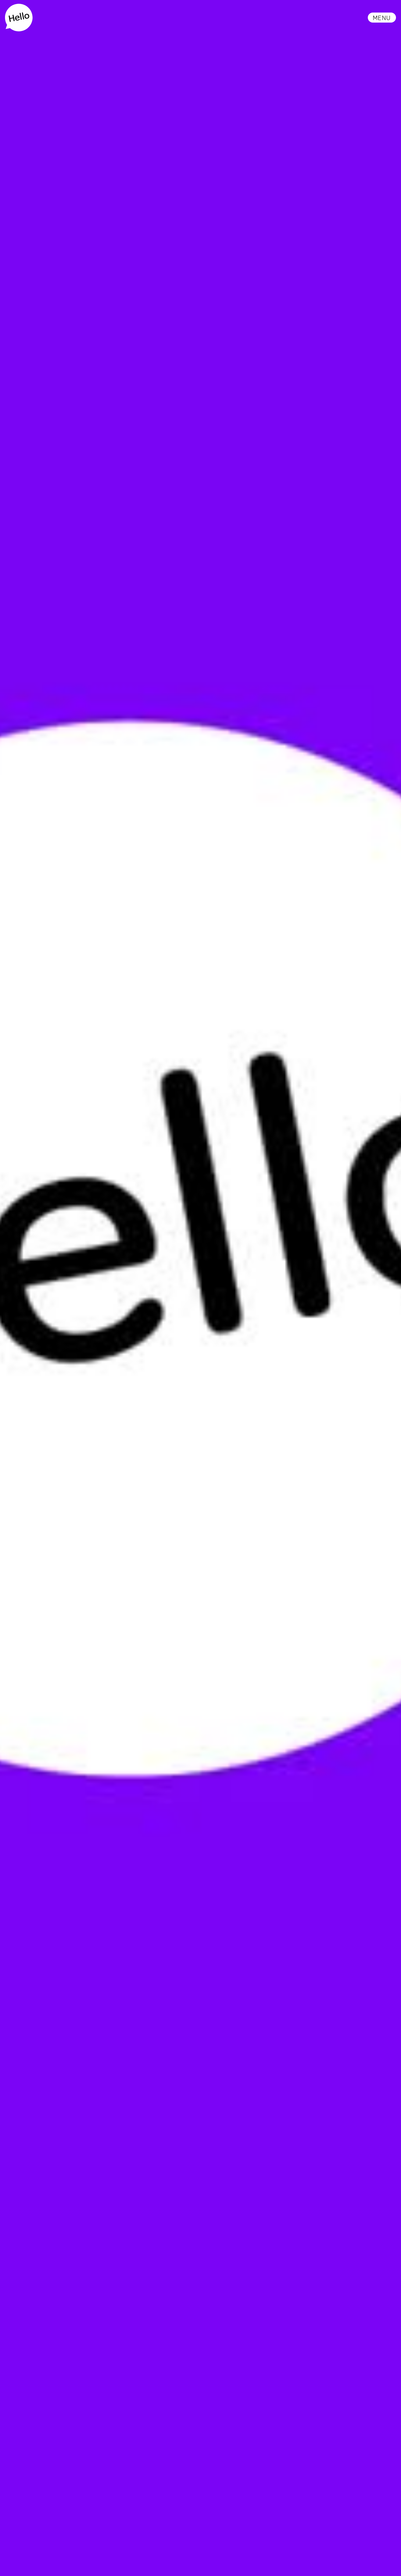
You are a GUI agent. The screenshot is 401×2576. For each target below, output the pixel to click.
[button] (382, 18)
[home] (19, 17)
